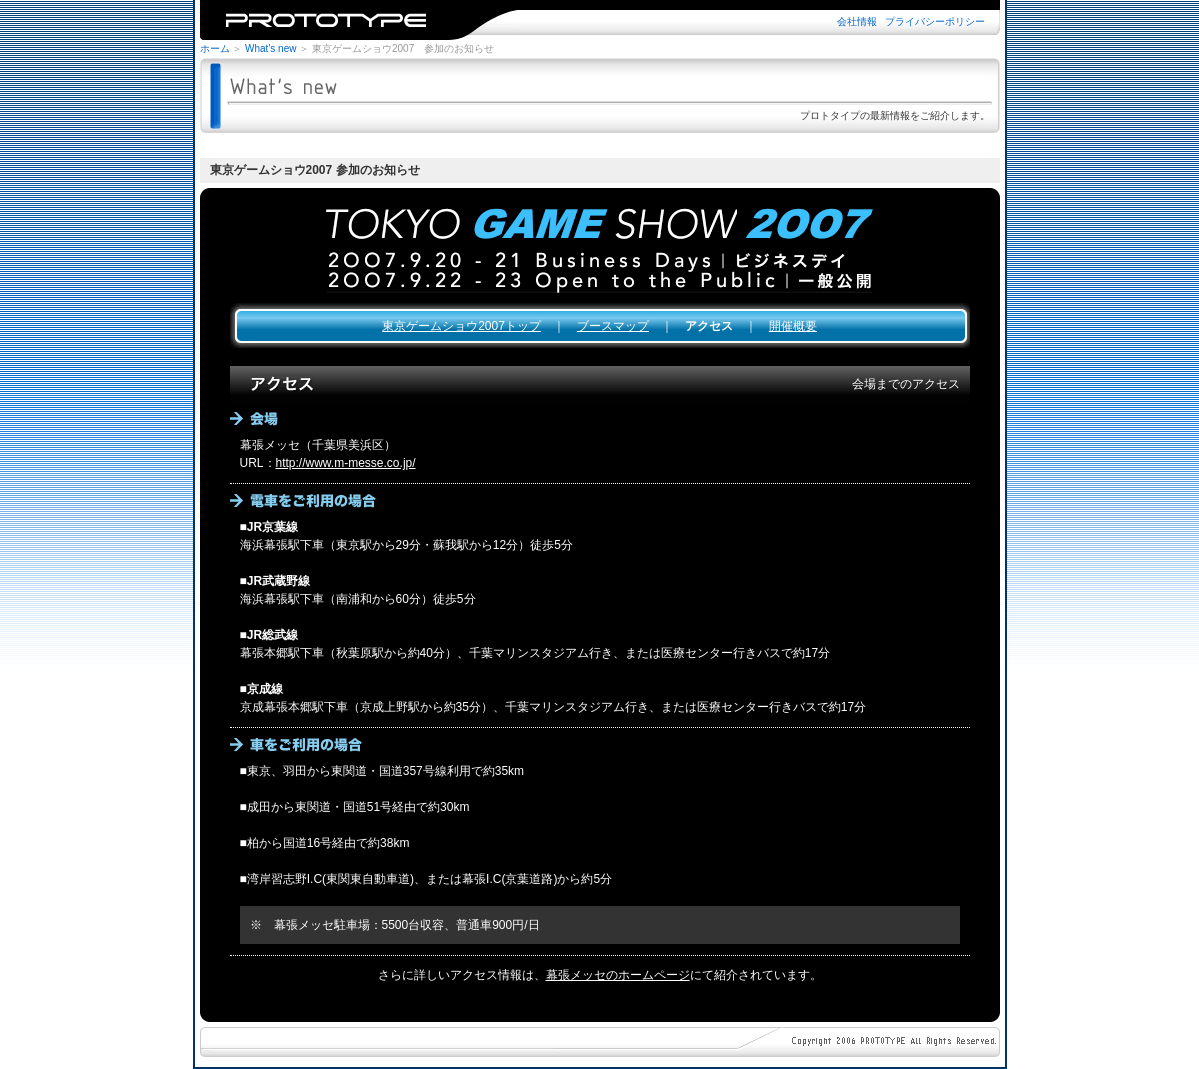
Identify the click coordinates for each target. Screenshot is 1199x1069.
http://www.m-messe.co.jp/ (346, 463)
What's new (270, 48)
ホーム (215, 48)
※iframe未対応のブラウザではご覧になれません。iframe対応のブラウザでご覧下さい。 (600, 20)
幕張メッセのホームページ (618, 975)
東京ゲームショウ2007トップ (461, 326)
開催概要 (793, 326)
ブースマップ (613, 326)
